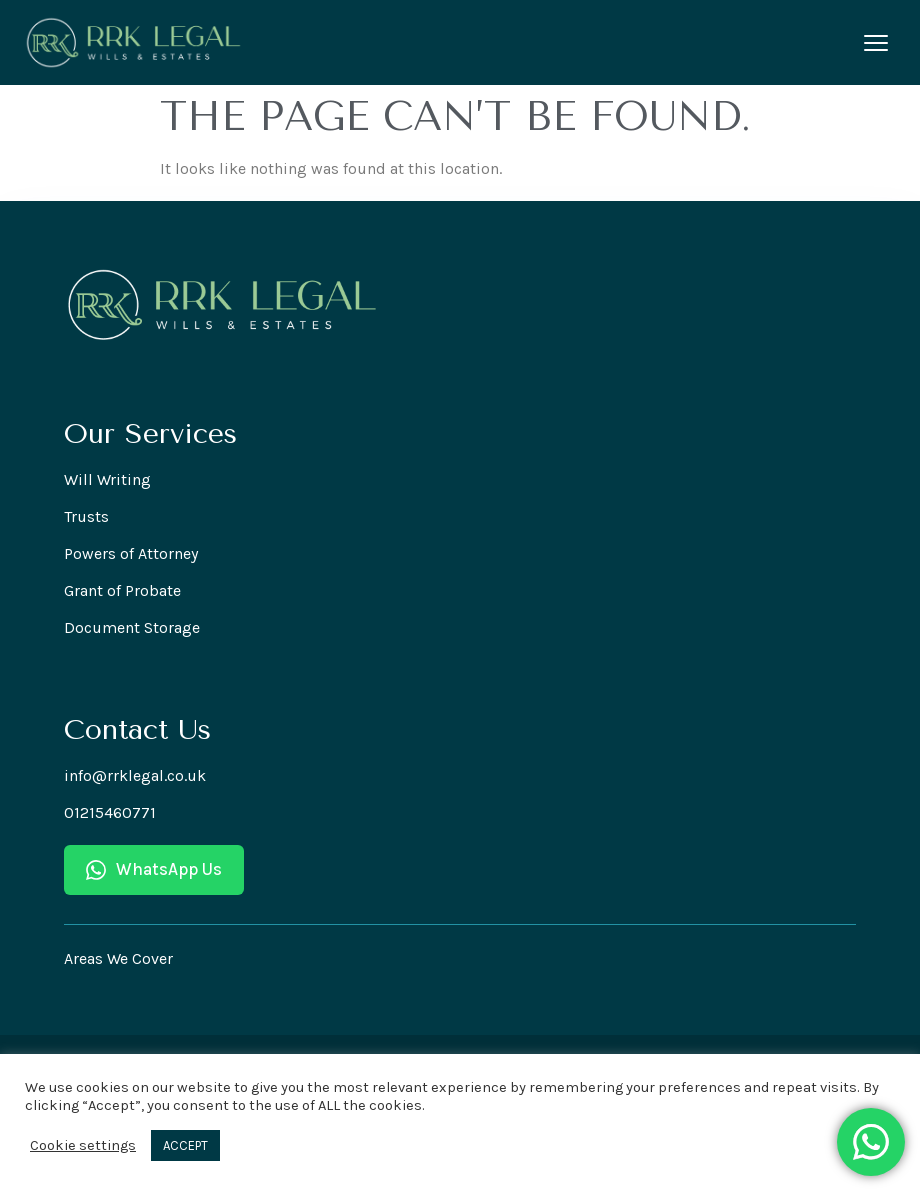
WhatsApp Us (154, 869)
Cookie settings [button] (83, 1145)
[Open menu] (876, 43)
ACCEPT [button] (185, 1145)
